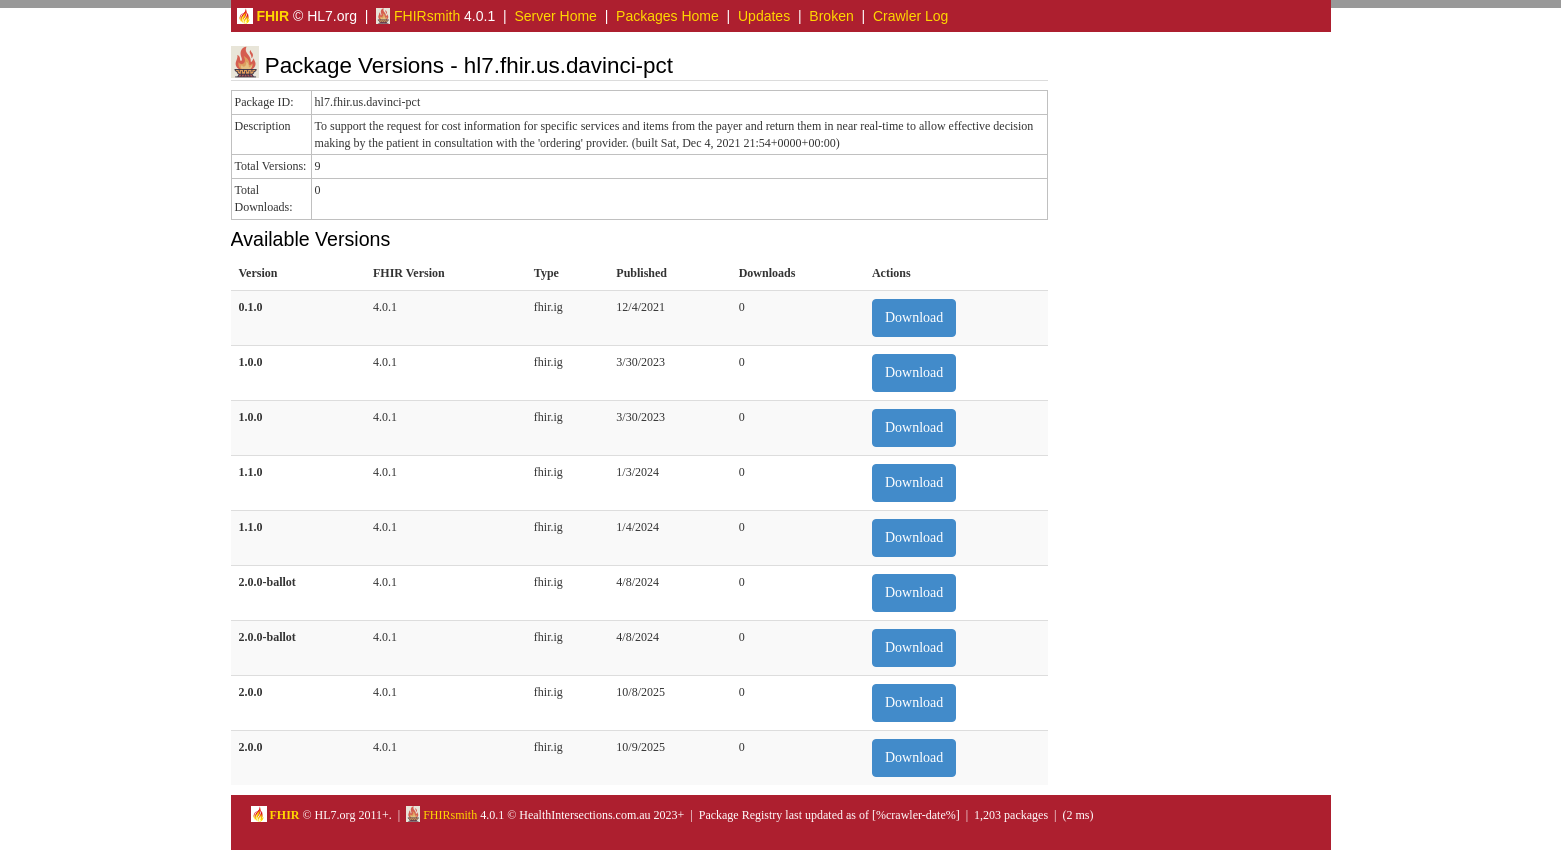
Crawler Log (910, 16)
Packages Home (667, 16)
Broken (831, 16)
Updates (764, 16)
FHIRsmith (418, 16)
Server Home (555, 16)
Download (914, 317)
